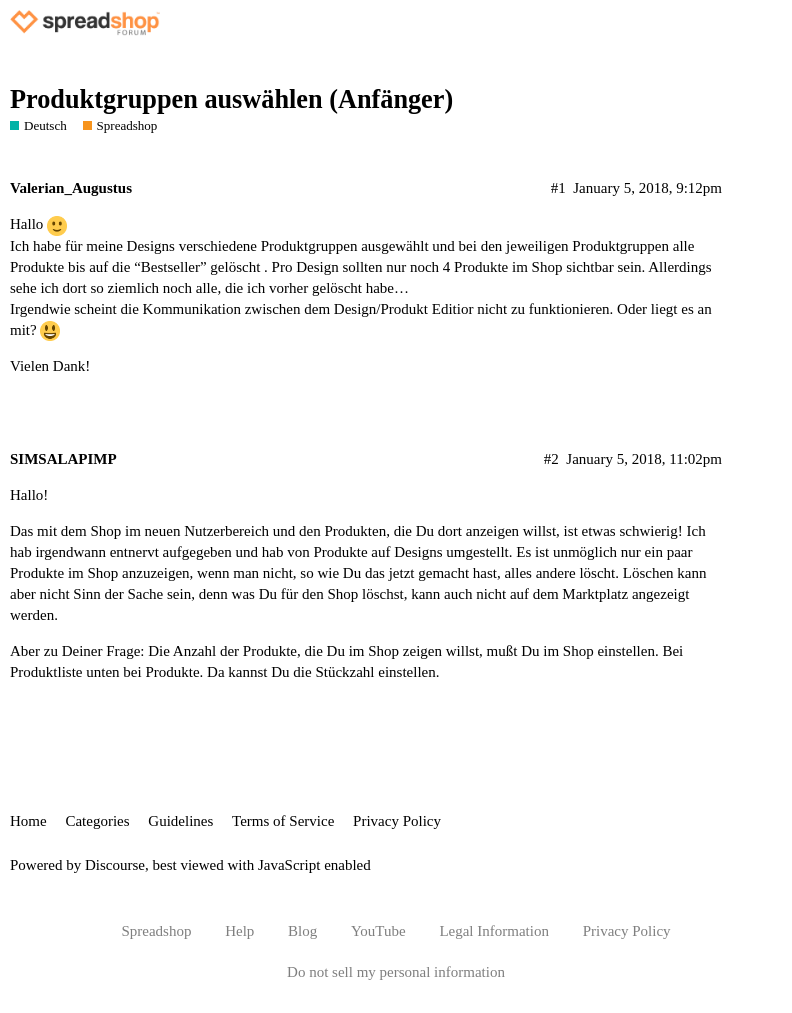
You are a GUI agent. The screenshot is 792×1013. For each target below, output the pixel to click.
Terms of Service (283, 821)
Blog (302, 931)
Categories (97, 821)
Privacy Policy (397, 821)
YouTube (378, 931)
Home (28, 821)
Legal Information (494, 931)
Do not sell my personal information (396, 972)
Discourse (115, 865)
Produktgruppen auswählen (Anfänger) (231, 99)
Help (239, 931)
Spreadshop (156, 931)
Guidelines (180, 821)
